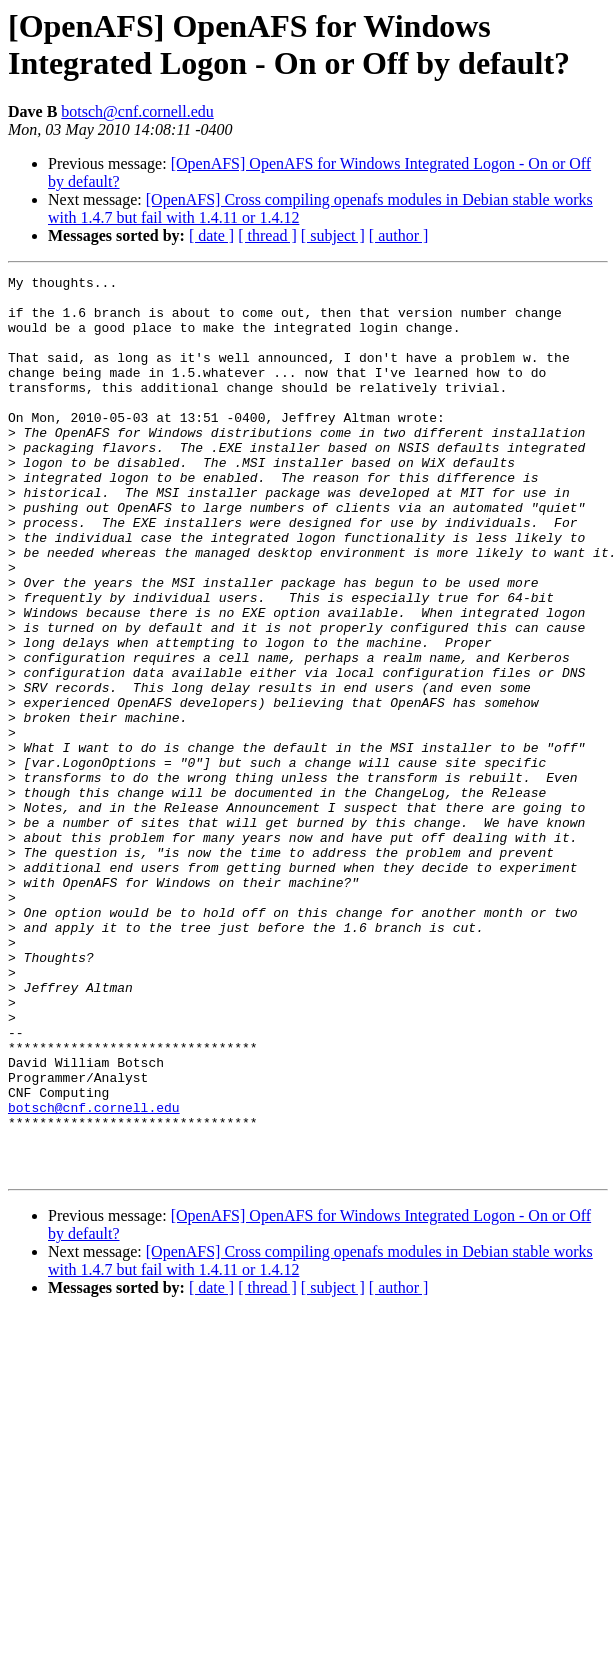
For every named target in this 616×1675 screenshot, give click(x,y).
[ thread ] (267, 235)
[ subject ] (333, 235)
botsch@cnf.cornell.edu (137, 111)
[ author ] (399, 235)
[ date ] (211, 235)
